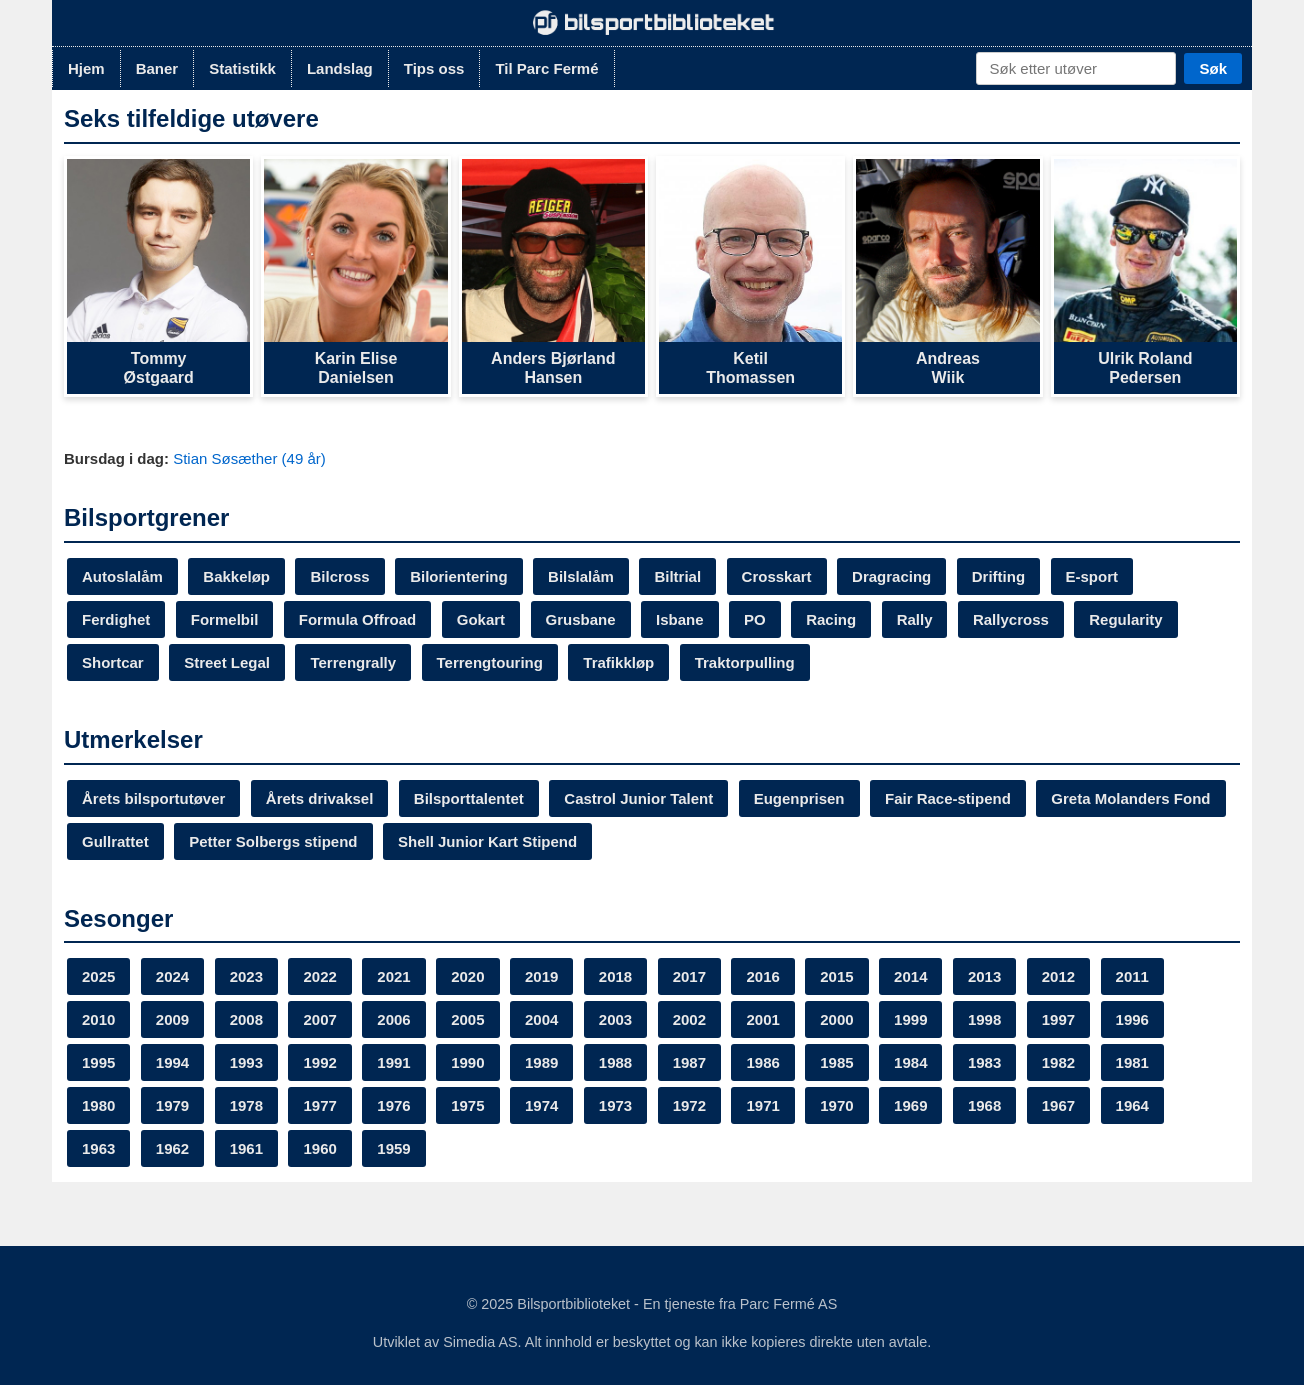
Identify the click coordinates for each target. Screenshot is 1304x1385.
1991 (393, 1062)
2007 (319, 1019)
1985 (836, 1062)
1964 (1132, 1105)
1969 (910, 1105)
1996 (1132, 1019)
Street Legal (227, 662)
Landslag (340, 68)
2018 (615, 976)
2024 (172, 976)
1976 (393, 1105)
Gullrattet (115, 841)
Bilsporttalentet (469, 798)
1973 (615, 1105)
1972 (689, 1105)
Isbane (680, 619)
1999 (910, 1019)
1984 (910, 1062)
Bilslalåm (581, 576)
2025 (98, 976)
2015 (836, 976)
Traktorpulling (745, 662)
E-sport (1092, 576)
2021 (393, 976)
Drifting (998, 576)
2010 (98, 1019)
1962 (172, 1148)
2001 (762, 1019)
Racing (831, 619)
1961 (246, 1148)
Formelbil (225, 619)
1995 (98, 1062)
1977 (319, 1105)
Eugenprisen (799, 798)
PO (755, 619)
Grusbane (581, 619)
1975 (467, 1105)
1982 (1058, 1062)
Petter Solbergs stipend (273, 841)
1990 (467, 1062)
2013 (984, 976)
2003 (615, 1019)
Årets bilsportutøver (153, 798)
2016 (762, 976)
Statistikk (242, 68)
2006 (393, 1019)
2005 (467, 1019)
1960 (319, 1148)
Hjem (86, 68)
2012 (1058, 976)
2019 (541, 976)
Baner (157, 68)
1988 (615, 1062)
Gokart (481, 619)
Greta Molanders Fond (1130, 798)
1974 (541, 1105)
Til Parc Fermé (546, 68)
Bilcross (339, 576)
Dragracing (891, 576)
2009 (172, 1019)
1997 (1058, 1019)
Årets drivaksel (320, 798)
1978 (246, 1105)
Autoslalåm (122, 576)
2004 (541, 1019)
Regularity (1125, 619)
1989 (541, 1062)
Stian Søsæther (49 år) (249, 458)
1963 (98, 1148)
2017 (689, 976)
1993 (246, 1062)
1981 (1132, 1062)
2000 (836, 1019)
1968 (984, 1105)
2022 (319, 976)
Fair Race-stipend (948, 798)
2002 (689, 1019)
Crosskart (777, 576)
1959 (393, 1148)
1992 (319, 1062)
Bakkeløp (236, 576)
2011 (1132, 976)
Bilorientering (459, 576)
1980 (98, 1105)
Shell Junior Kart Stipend (487, 841)
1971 (762, 1105)
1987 (689, 1062)
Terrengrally (353, 662)
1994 (172, 1062)
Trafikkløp (618, 662)
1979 (172, 1105)
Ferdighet (116, 619)
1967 (1058, 1105)
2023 (246, 976)
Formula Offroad (358, 619)
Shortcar (113, 662)
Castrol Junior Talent (638, 798)
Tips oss (434, 68)
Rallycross (1011, 619)
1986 (762, 1062)
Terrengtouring (490, 662)
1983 (984, 1062)
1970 (836, 1105)
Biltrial (677, 576)
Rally (915, 619)
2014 (910, 976)
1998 (984, 1019)
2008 (246, 1019)
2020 (467, 976)
